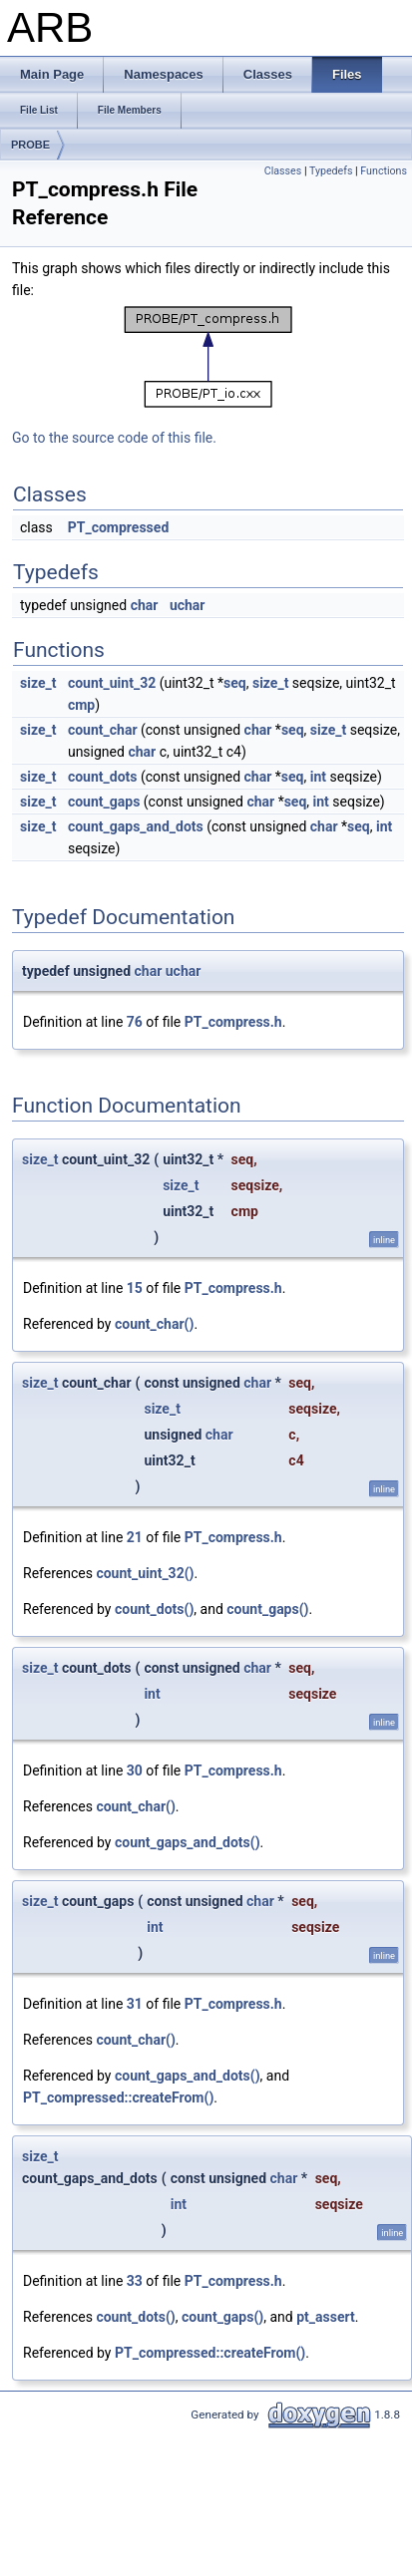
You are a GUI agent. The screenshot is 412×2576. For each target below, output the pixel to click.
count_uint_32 (112, 683)
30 (135, 1770)
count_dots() (154, 1609)
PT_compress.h (233, 1022)
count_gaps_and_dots (136, 826)
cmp (81, 705)
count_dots (103, 777)
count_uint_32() (145, 1573)
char (145, 605)
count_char (103, 730)
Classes (282, 170)
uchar (188, 605)
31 (135, 2004)
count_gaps (104, 801)
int (318, 777)
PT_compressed (119, 527)
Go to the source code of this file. (114, 438)
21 (135, 1537)
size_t (38, 683)
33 (135, 2281)
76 (135, 1022)
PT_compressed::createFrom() (118, 2097)
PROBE (30, 145)
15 (135, 1288)
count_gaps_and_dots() (187, 1842)
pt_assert (325, 2317)
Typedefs (331, 170)
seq (234, 683)
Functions (383, 170)
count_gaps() (267, 1609)
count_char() (154, 1324)
